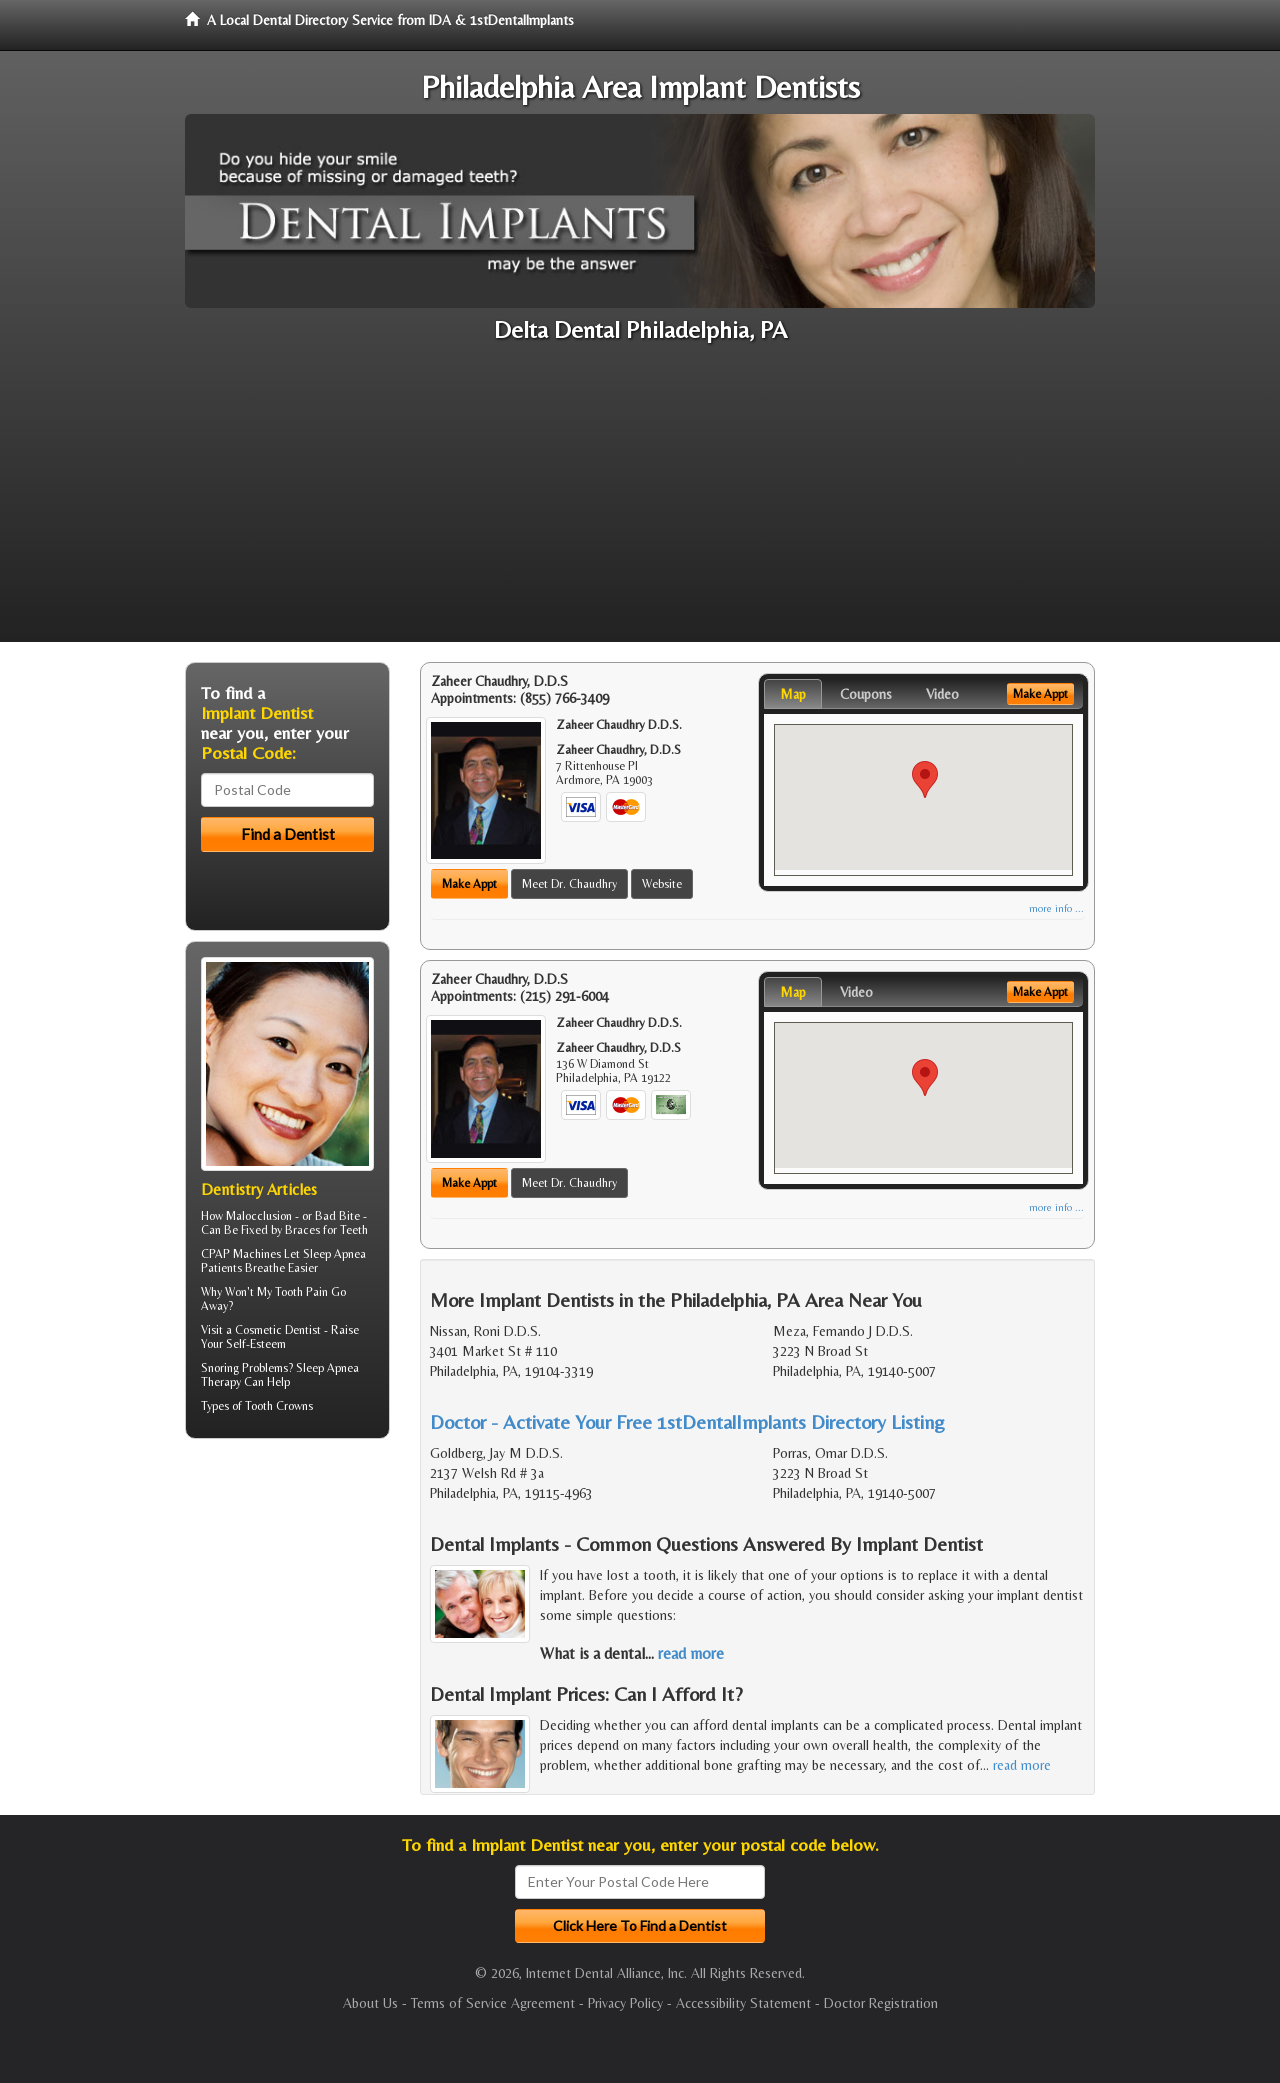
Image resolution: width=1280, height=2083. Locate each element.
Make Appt (469, 884)
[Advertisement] (640, 502)
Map (793, 694)
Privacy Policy (625, 2003)
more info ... (1056, 908)
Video (942, 694)
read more (691, 1653)
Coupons (866, 694)
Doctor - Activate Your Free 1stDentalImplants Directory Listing (687, 1421)
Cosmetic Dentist (278, 1330)
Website (662, 884)
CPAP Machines (241, 1254)
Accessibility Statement (743, 2003)
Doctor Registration (881, 2003)
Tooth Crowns (279, 1406)
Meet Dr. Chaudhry (569, 884)
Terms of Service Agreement (493, 2003)
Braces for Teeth (326, 1230)
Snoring (220, 1368)
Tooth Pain (301, 1292)
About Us (370, 2003)
